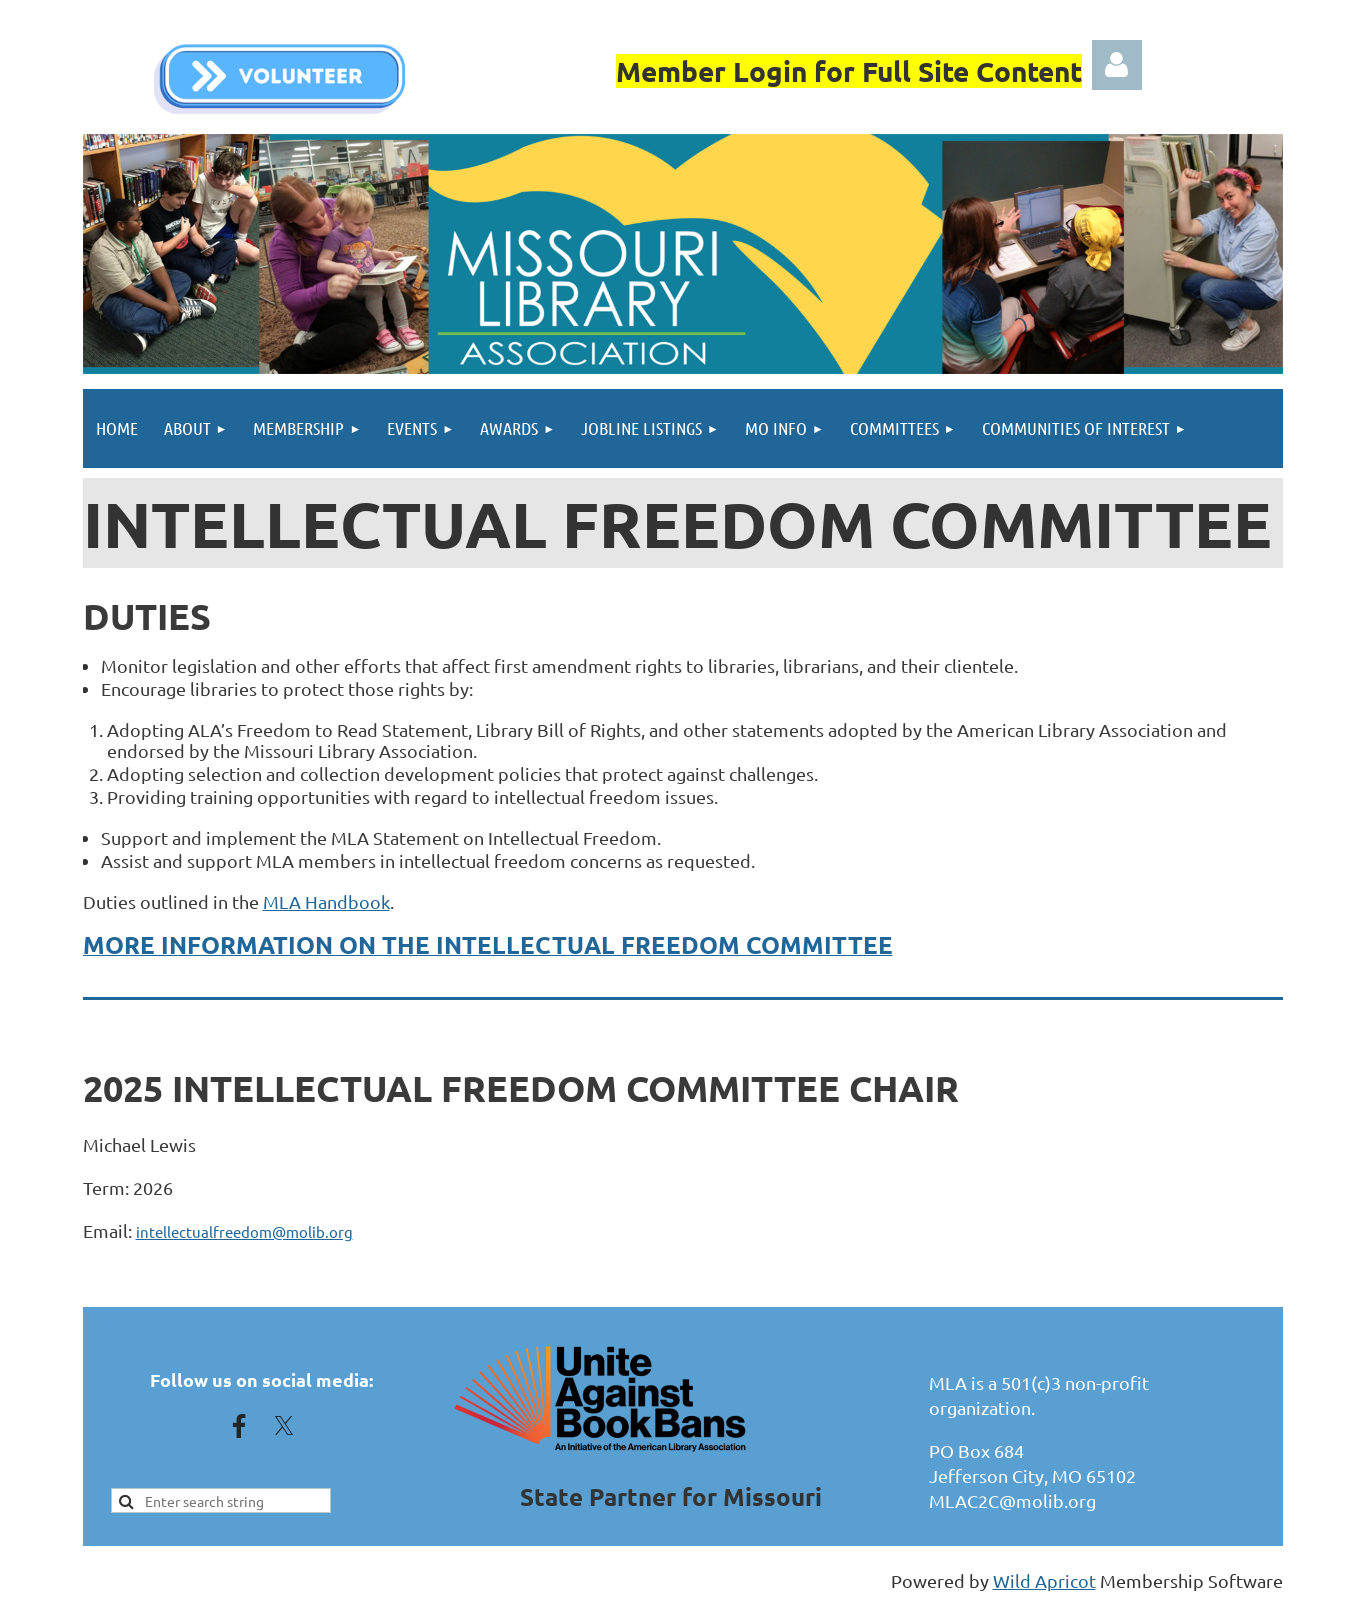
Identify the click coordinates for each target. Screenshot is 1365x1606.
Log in (1117, 65)
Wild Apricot (1044, 1580)
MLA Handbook (326, 901)
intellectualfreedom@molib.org (244, 1231)
